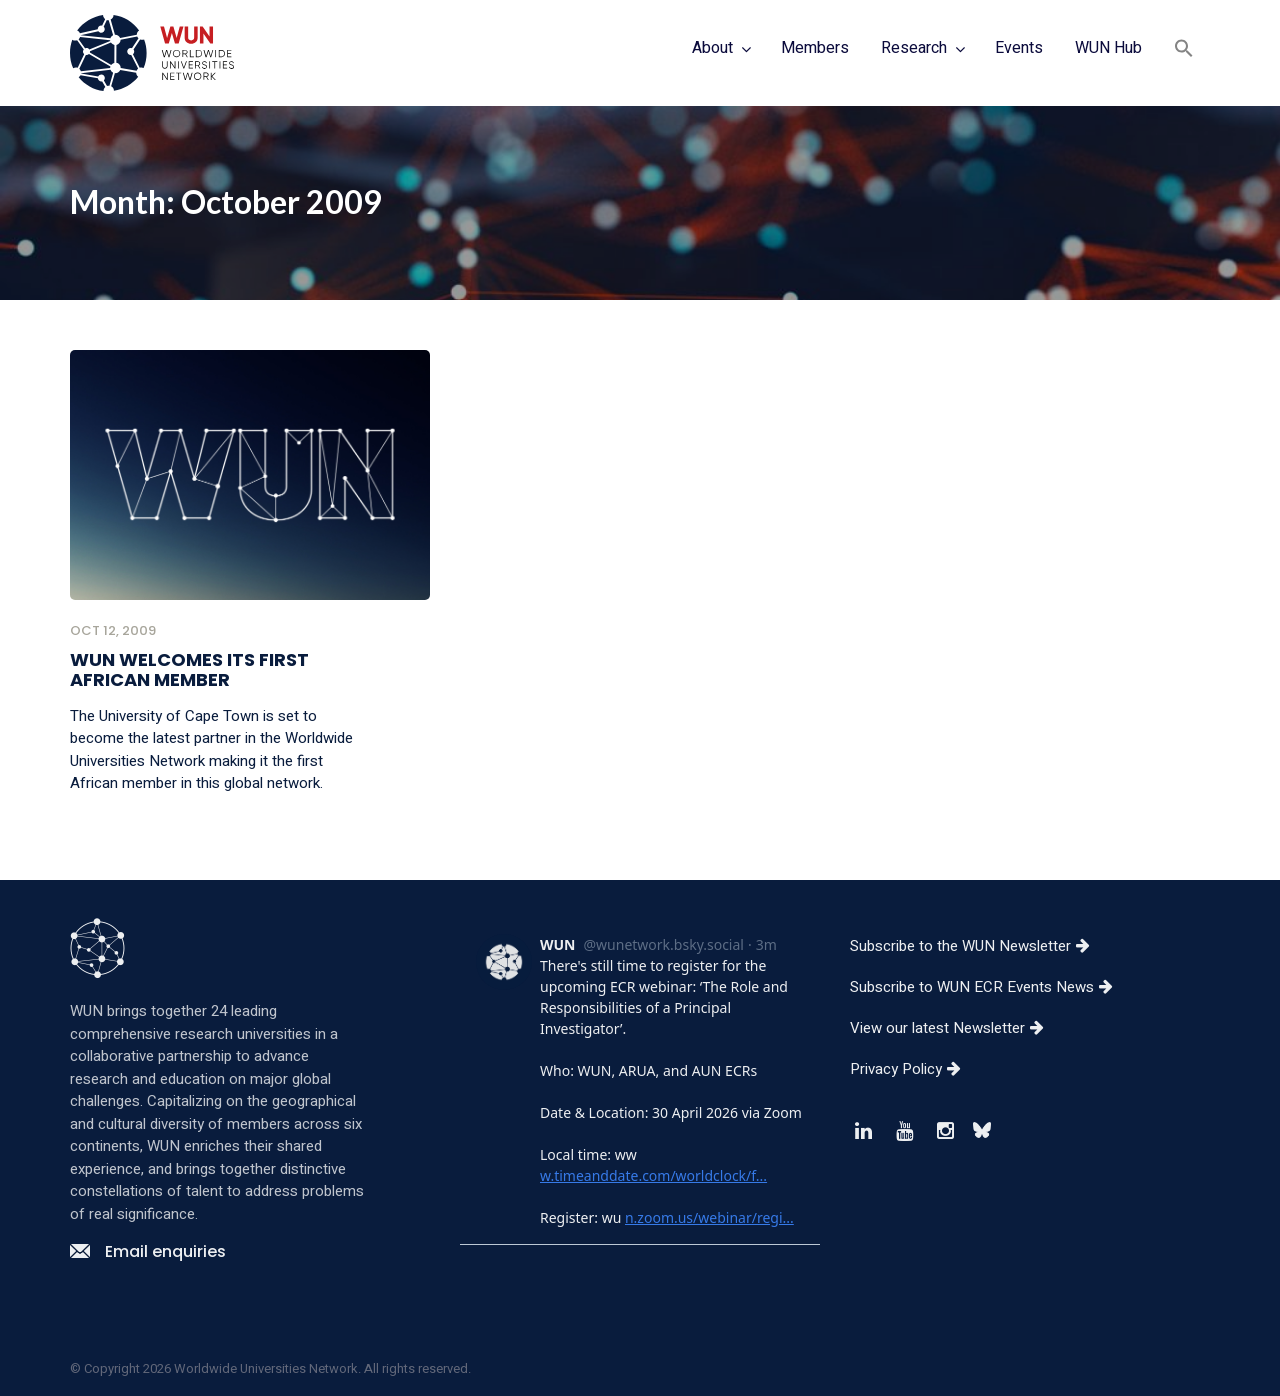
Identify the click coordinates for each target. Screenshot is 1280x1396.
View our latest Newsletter (954, 1028)
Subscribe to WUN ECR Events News (989, 987)
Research (914, 48)
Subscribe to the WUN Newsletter (977, 946)
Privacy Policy (913, 1069)
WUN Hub (1108, 48)
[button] (1184, 50)
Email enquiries (148, 1251)
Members (815, 48)
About (712, 48)
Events (1019, 48)
